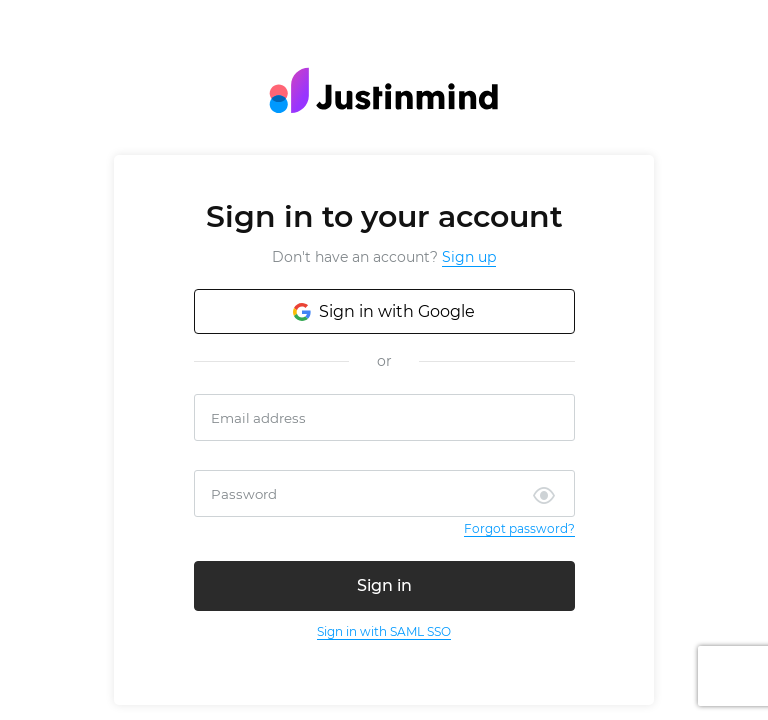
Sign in (384, 585)
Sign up (469, 257)
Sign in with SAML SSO (384, 631)
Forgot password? (519, 528)
